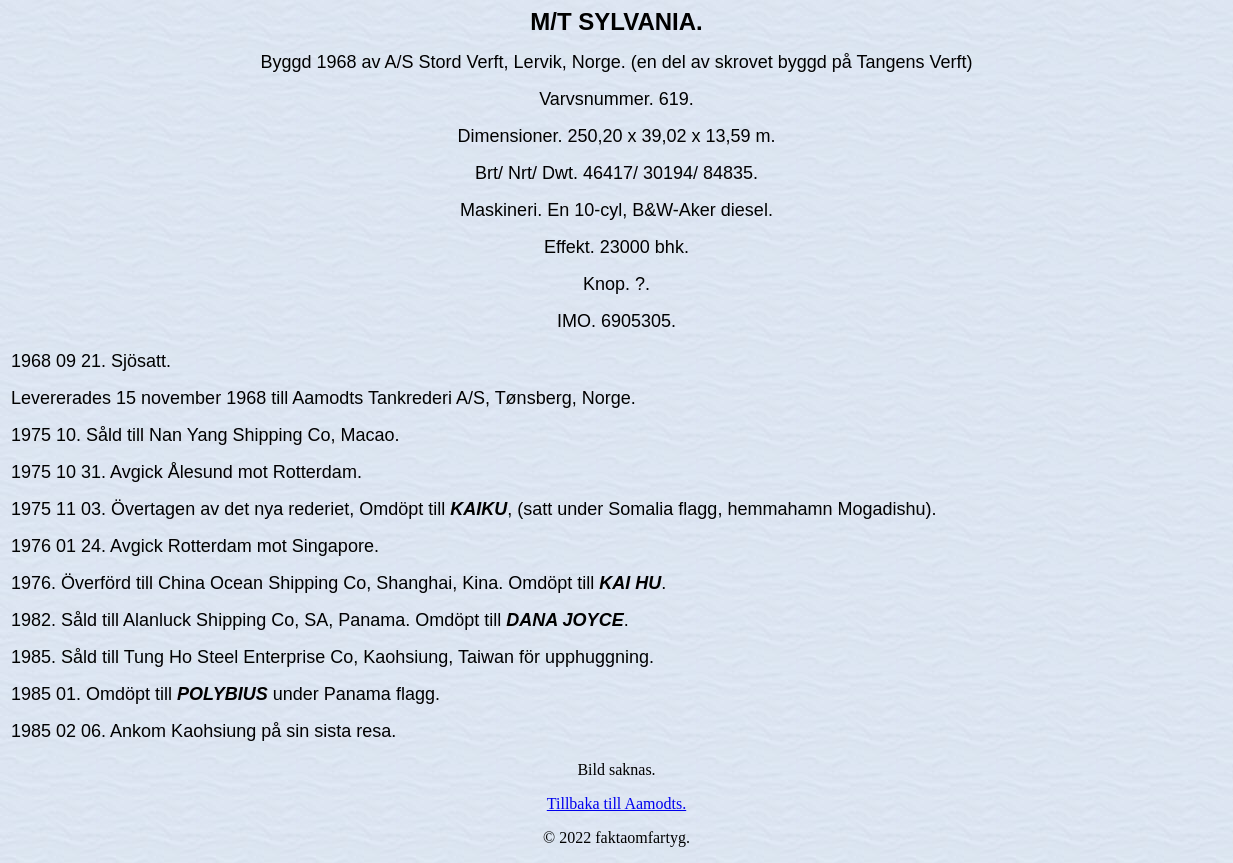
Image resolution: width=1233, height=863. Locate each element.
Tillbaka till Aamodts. (616, 803)
